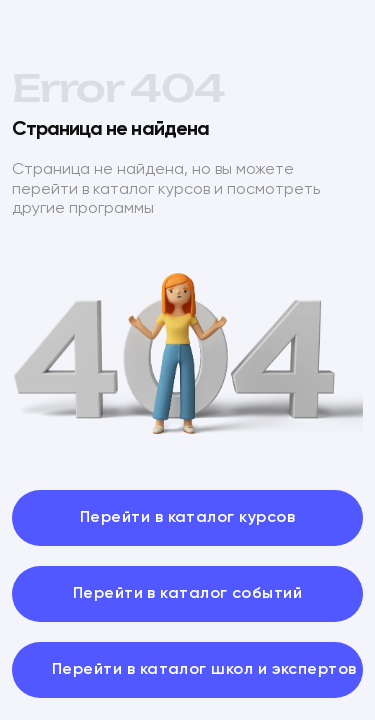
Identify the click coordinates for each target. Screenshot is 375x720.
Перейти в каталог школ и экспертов (204, 670)
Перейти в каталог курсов (187, 518)
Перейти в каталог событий (188, 594)
